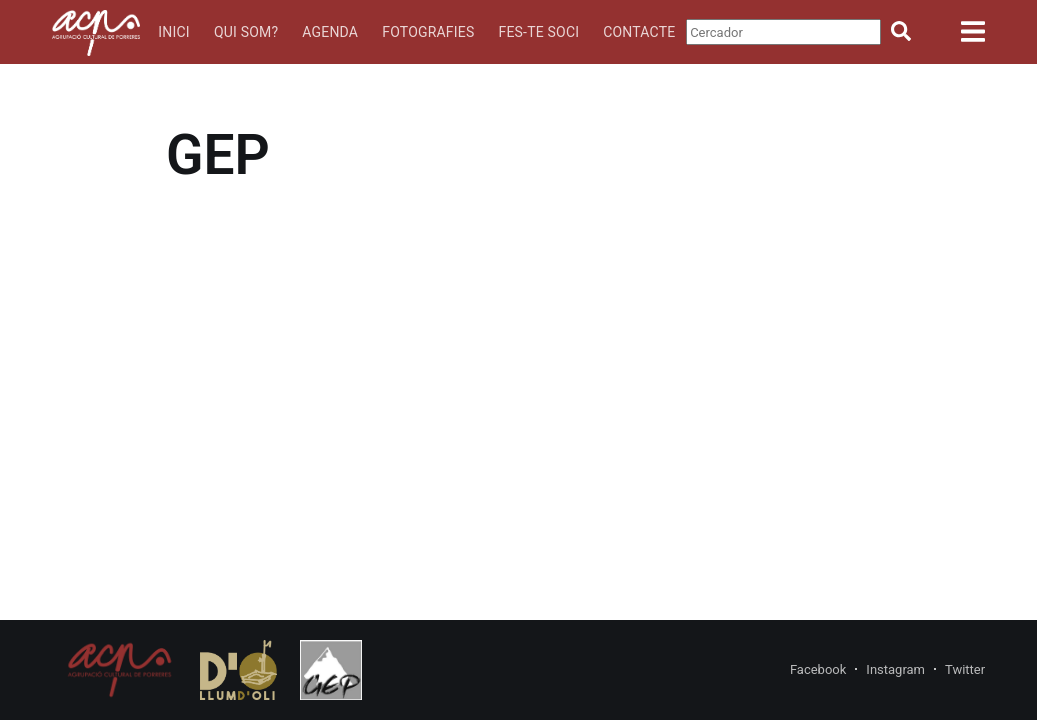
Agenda (330, 32)
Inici (174, 32)
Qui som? (246, 32)
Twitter (965, 669)
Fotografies (428, 32)
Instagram (895, 669)
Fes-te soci (538, 32)
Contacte (639, 32)
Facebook (818, 669)
